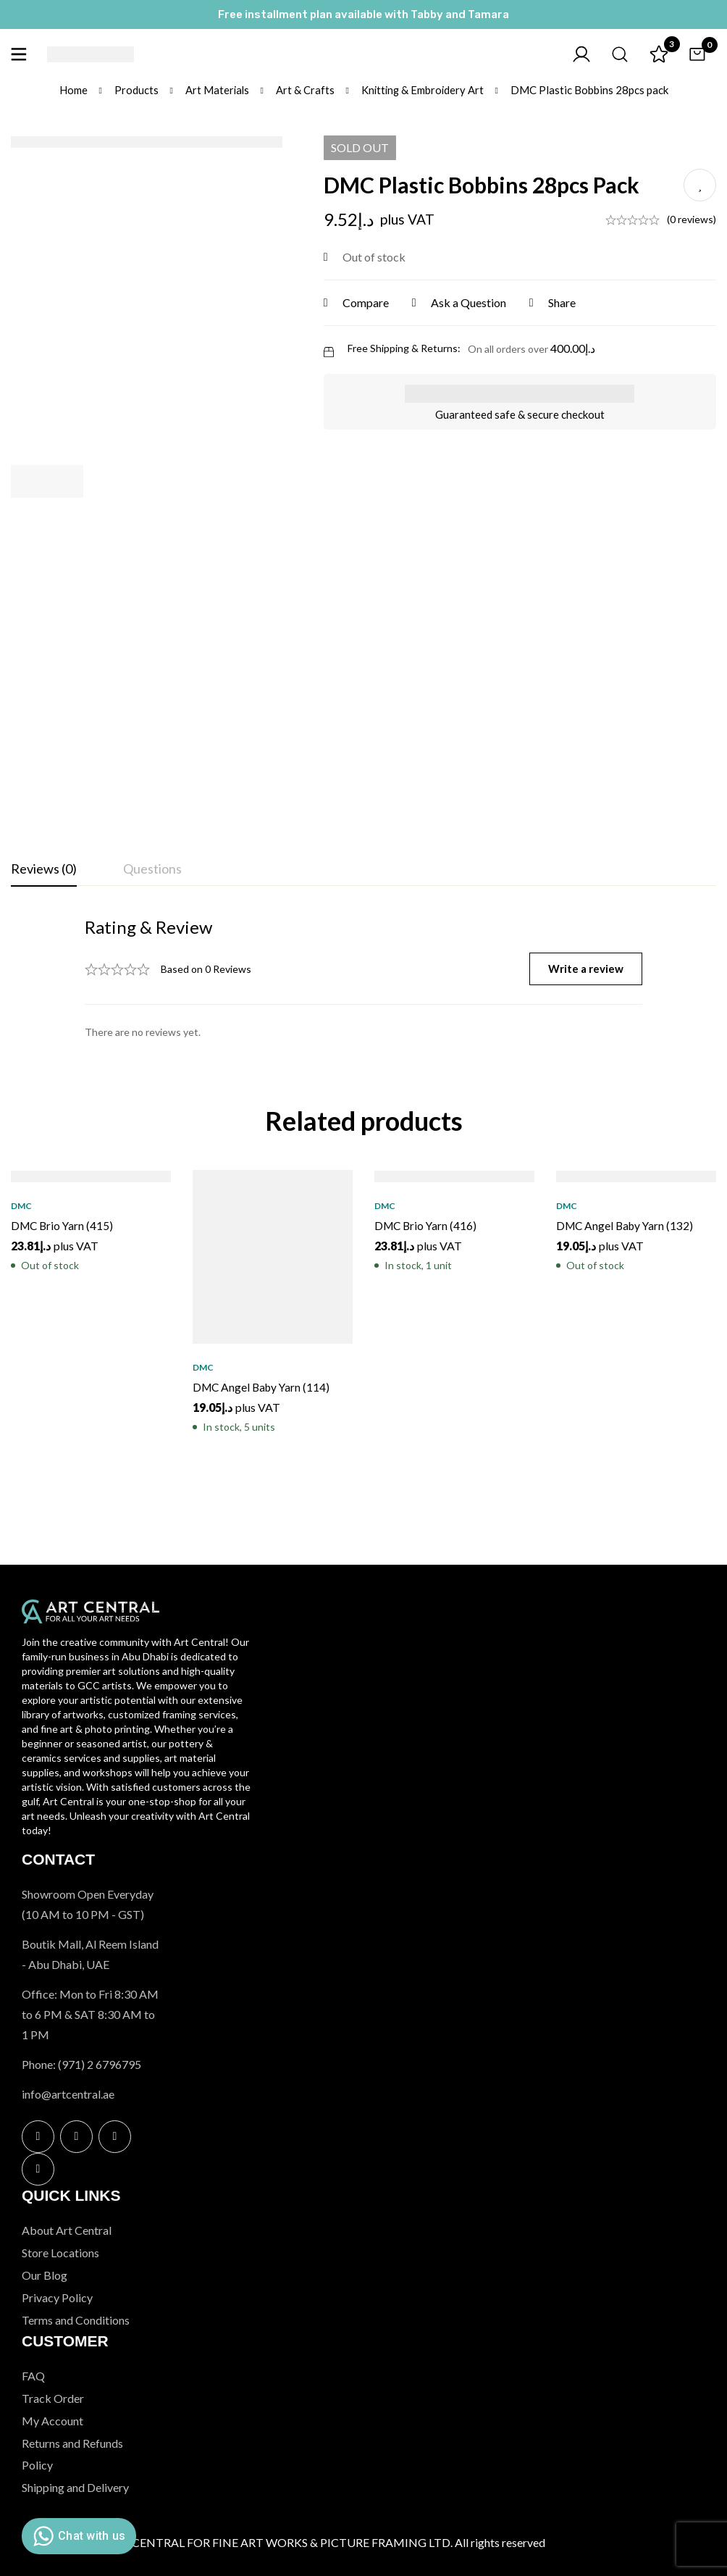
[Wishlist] (654, 54)
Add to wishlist (700, 185)
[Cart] (695, 54)
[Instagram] (76, 2136)
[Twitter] (114, 2136)
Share (566, 302)
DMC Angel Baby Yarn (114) (264, 1387)
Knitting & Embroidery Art (423, 89)
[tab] (44, 869)
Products (134, 89)
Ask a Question (472, 302)
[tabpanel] (363, 976)
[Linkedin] (38, 2169)
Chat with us (77, 2536)
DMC (21, 1205)
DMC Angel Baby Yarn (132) (627, 1225)
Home (71, 89)
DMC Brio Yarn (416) (427, 1225)
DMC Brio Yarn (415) (64, 1225)
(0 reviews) (691, 219)
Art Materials (215, 89)
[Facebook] (38, 2136)
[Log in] (573, 54)
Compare (370, 302)
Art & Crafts (304, 89)
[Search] (614, 54)
